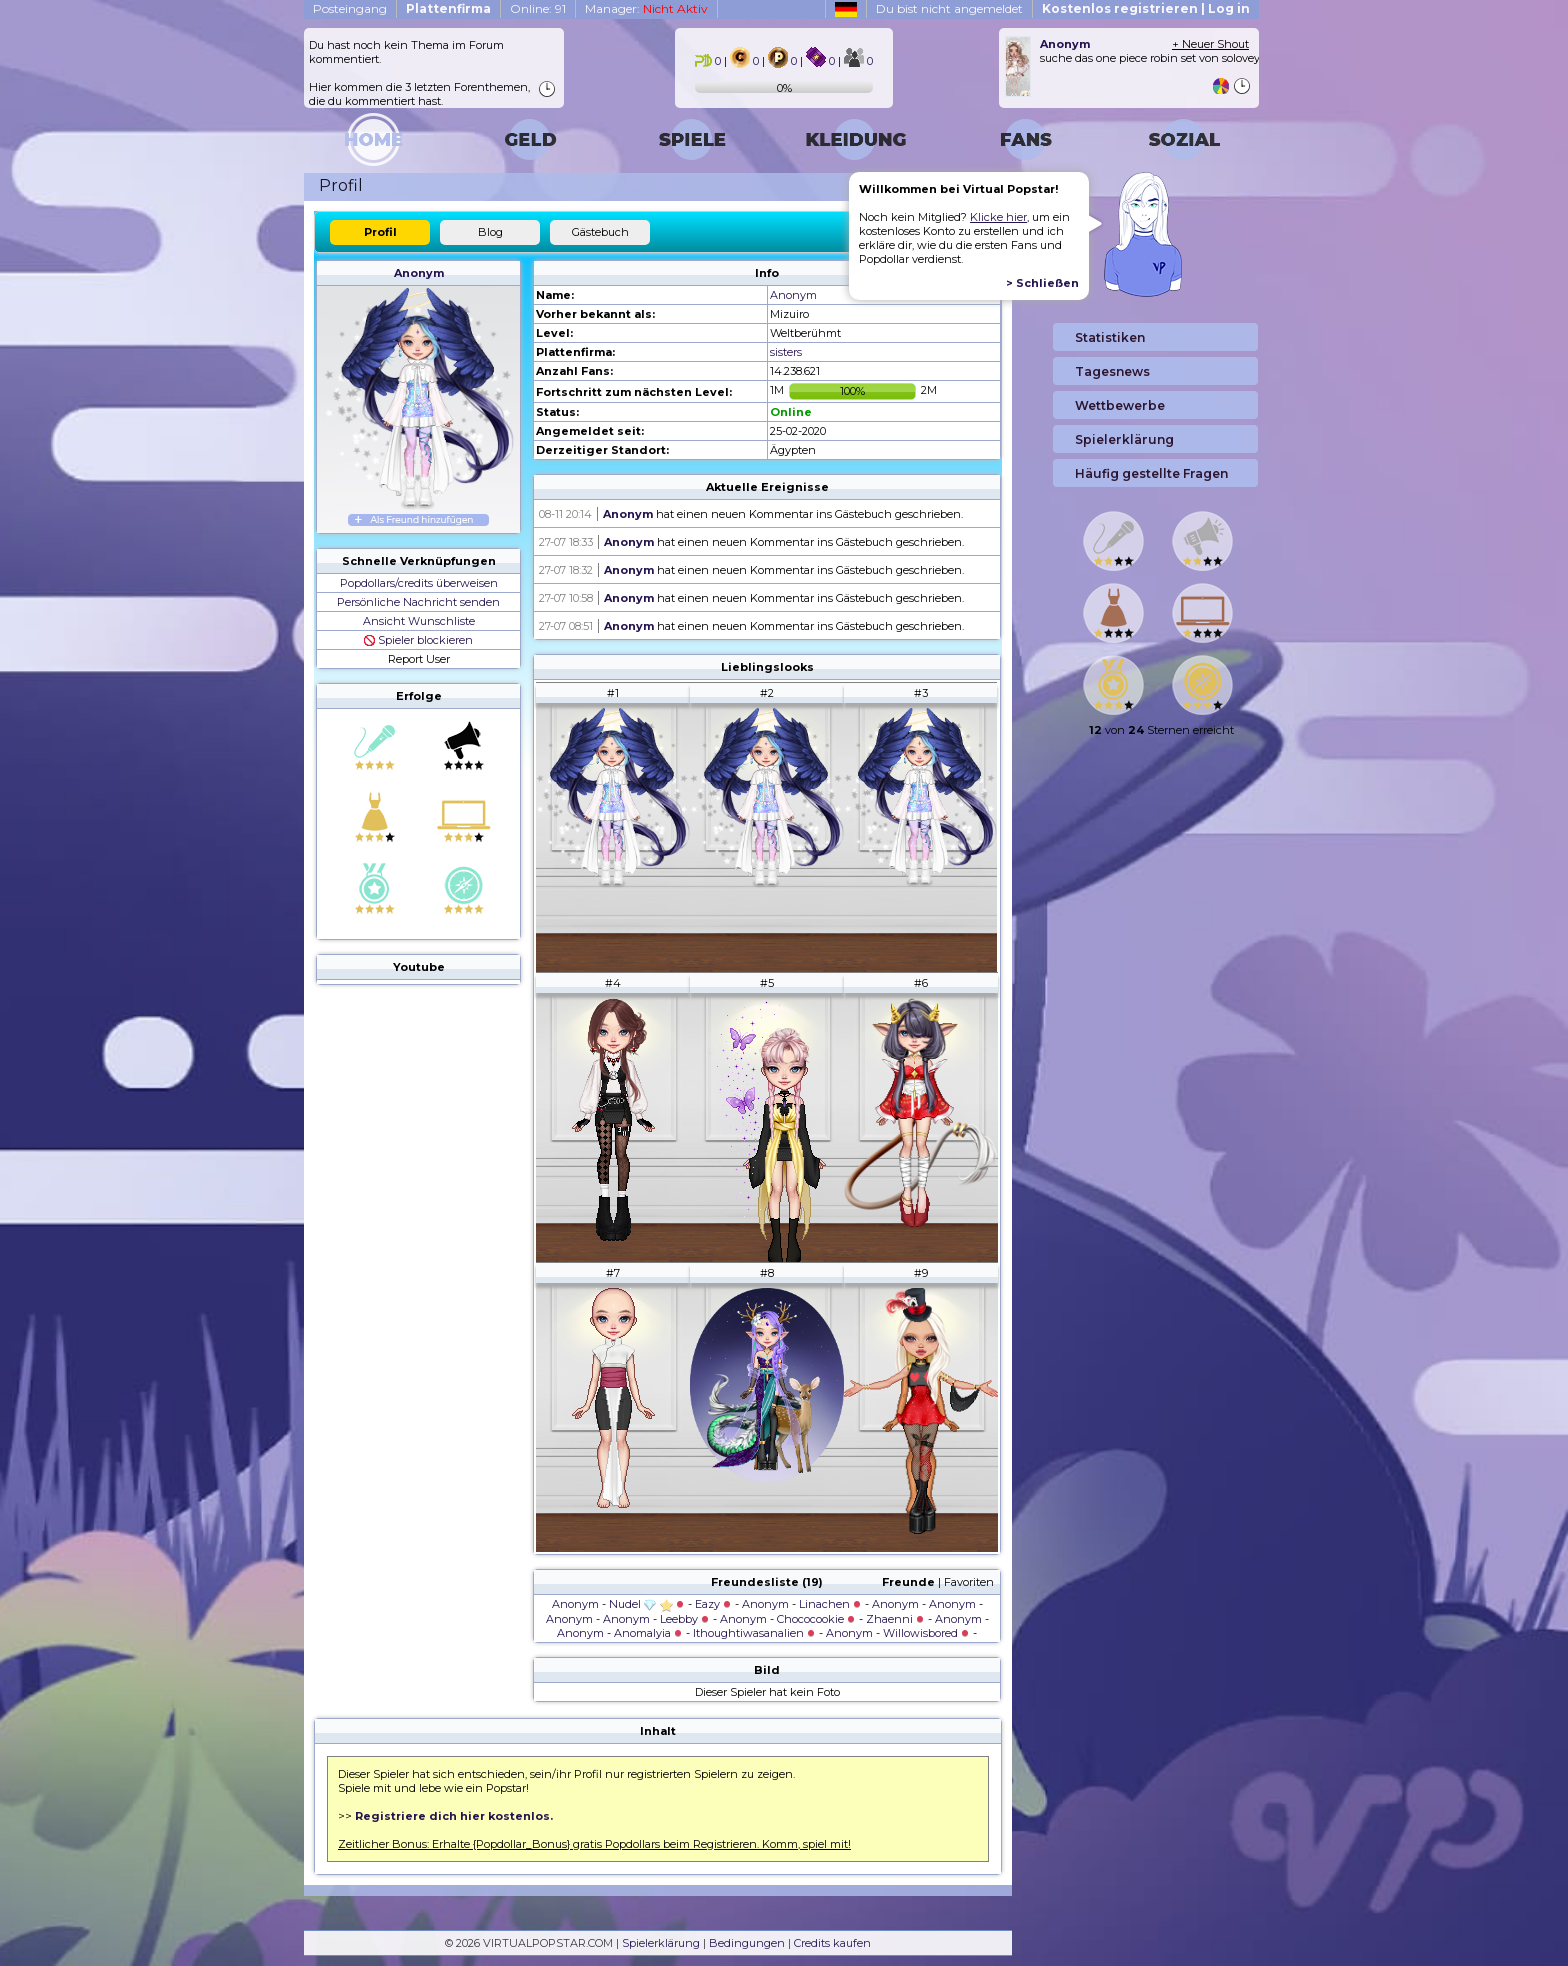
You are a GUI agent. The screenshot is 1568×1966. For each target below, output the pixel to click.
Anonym (419, 273)
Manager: (646, 8)
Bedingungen (747, 1943)
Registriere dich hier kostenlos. (454, 1816)
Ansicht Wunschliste (419, 621)
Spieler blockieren (418, 640)
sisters (786, 352)
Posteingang (350, 8)
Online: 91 (538, 8)
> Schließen (1042, 283)
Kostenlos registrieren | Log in (1146, 8)
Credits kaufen (832, 1943)
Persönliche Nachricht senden (418, 602)
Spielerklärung (661, 1943)
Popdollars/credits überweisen (419, 583)
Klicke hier (998, 217)
